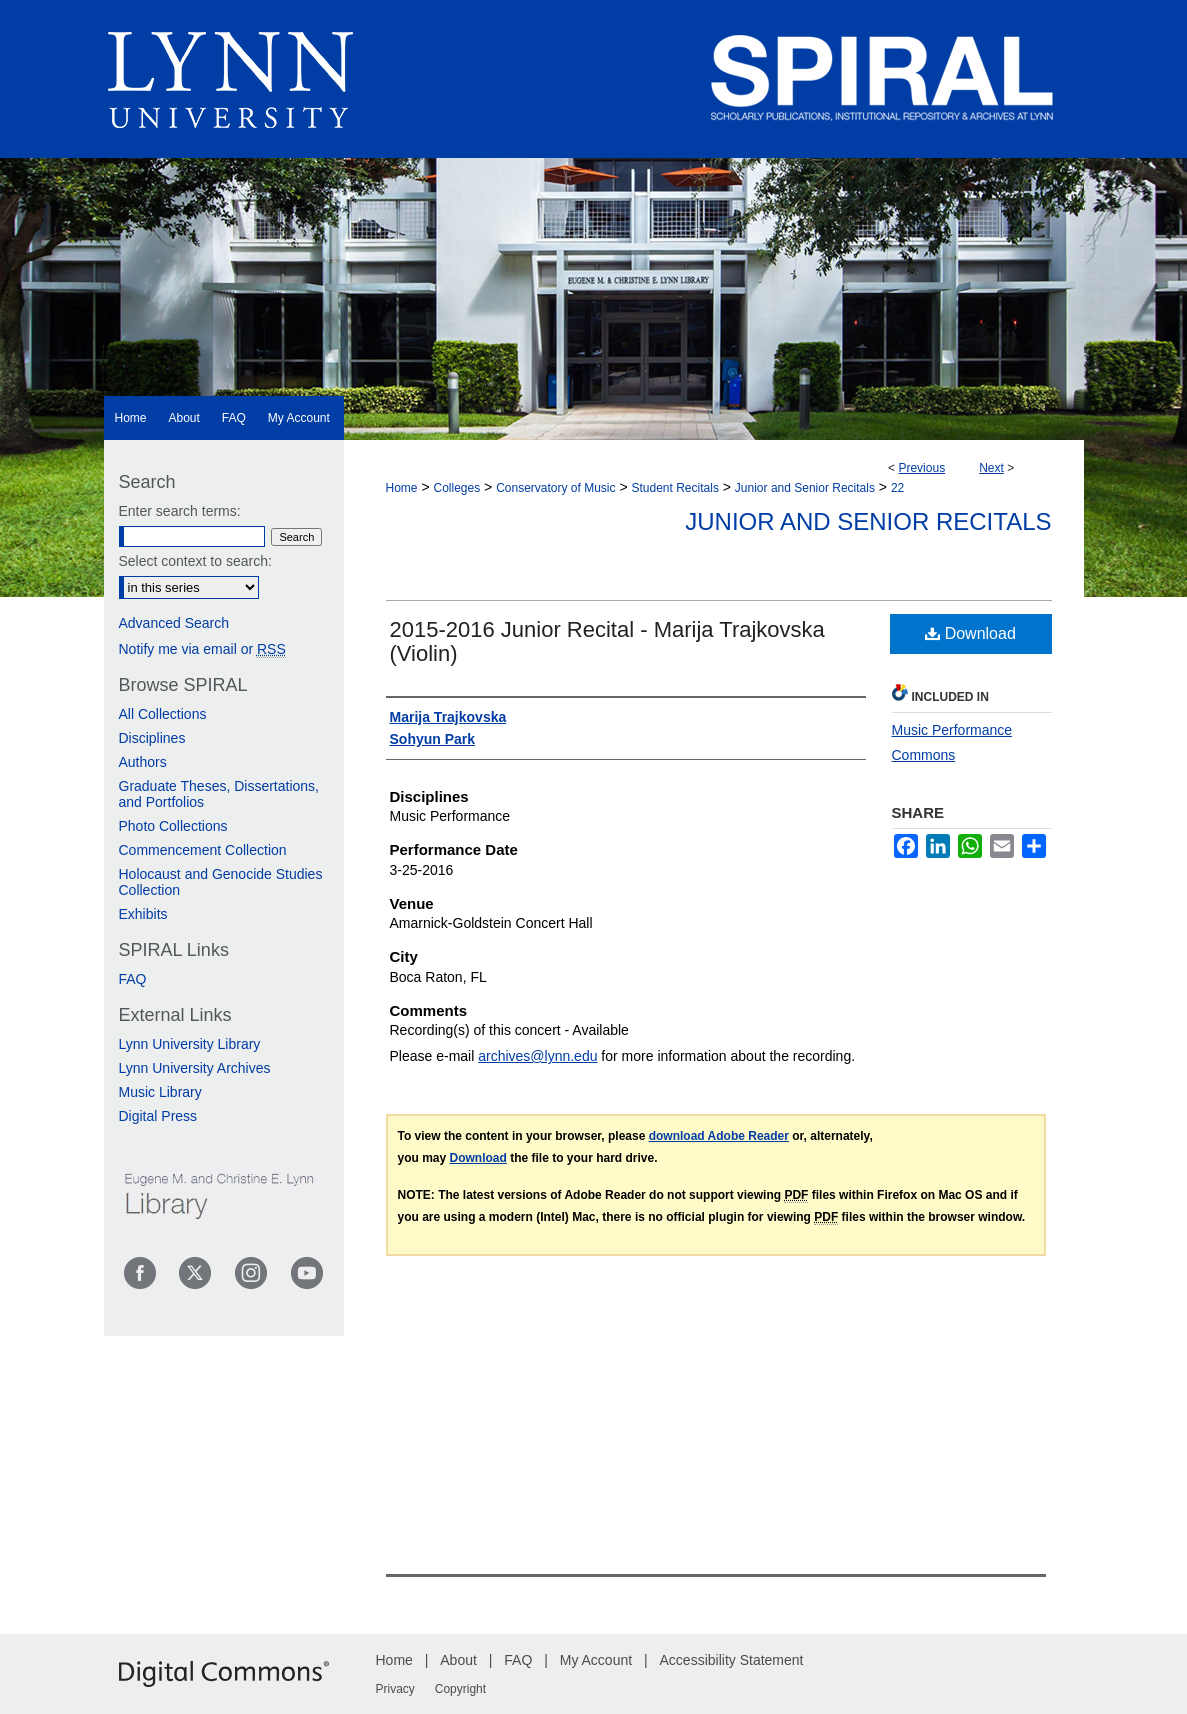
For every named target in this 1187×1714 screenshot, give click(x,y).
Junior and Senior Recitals (805, 488)
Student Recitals (675, 488)
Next (991, 468)
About (458, 1660)
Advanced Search (174, 623)
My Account (596, 1660)
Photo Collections (173, 826)
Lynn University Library (190, 1044)
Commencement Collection (203, 850)
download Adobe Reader (719, 1136)
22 (897, 488)
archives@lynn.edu (537, 1056)
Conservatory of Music (555, 488)
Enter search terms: (180, 511)
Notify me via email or (202, 649)
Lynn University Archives (195, 1068)
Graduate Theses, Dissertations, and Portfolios (219, 794)
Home (402, 488)
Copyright (460, 1689)
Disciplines (152, 738)
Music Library (160, 1092)
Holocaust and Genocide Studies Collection (221, 882)
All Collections (163, 714)
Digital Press (158, 1116)
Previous (921, 468)
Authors (143, 762)
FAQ (133, 979)
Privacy (395, 1689)
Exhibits (143, 914)
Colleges (456, 488)
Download (970, 633)
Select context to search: (195, 561)
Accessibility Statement (732, 1660)
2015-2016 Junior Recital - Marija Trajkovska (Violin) (607, 641)
